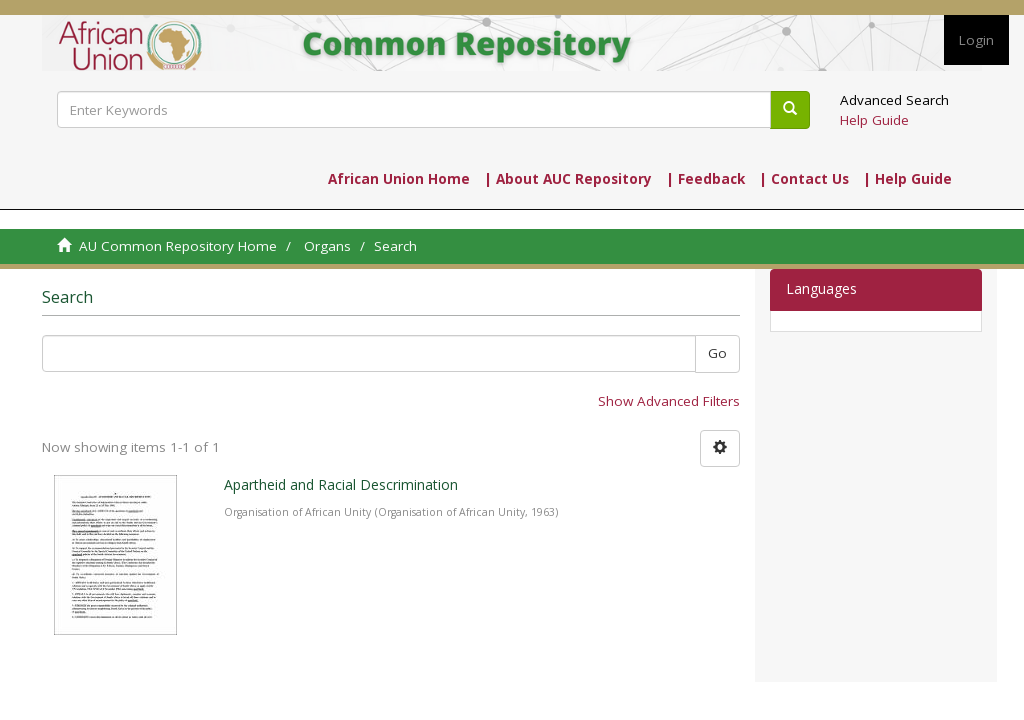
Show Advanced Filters (669, 401)
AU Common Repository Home (178, 246)
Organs (327, 246)
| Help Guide (907, 179)
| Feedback (705, 179)
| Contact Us (804, 179)
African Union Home (399, 179)
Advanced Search (894, 100)
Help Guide (874, 120)
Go (717, 353)
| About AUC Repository (568, 179)
